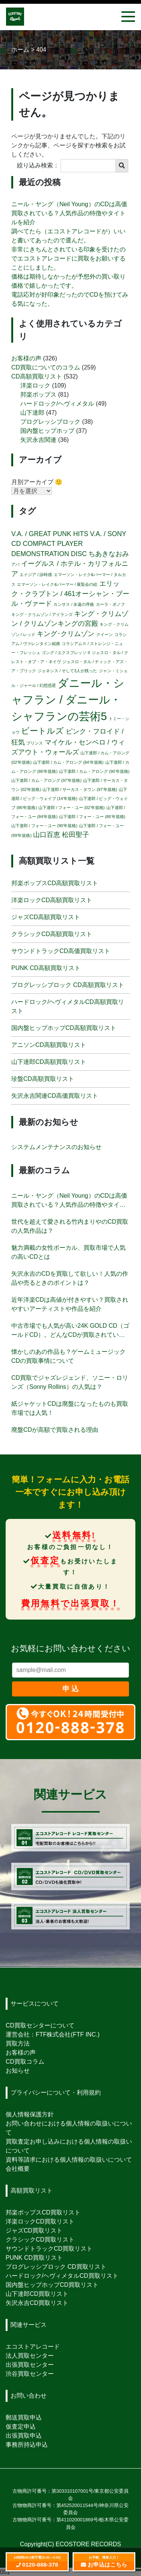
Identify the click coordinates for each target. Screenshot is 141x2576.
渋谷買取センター (30, 2374)
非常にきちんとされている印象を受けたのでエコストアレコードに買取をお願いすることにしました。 (68, 258)
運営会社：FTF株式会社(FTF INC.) (53, 2034)
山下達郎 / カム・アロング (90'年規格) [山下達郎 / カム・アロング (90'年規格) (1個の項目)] (94, 771)
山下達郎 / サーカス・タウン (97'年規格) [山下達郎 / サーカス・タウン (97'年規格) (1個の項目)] (79, 789)
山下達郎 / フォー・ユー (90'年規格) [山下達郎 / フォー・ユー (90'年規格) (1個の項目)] (44, 825)
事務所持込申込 (27, 2444)
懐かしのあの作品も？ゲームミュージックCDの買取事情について (68, 1356)
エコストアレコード (33, 2346)
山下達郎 (32, 412)
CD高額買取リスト (36, 376)
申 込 (70, 1689)
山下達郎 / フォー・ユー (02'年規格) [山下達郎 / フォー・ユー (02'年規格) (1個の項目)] (71, 807)
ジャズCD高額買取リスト (45, 917)
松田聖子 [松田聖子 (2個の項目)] (75, 834)
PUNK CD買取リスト (34, 2257)
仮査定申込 (21, 2426)
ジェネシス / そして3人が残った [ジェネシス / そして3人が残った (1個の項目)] (67, 670)
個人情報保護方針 (30, 2114)
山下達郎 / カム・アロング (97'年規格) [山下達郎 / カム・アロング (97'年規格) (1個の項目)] (46, 780)
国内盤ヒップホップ (47, 431)
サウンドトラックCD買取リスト (49, 2248)
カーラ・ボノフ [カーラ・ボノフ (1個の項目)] (110, 604)
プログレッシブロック (50, 421)
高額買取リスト (32, 2190)
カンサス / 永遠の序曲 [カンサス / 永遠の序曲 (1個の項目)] (73, 604)
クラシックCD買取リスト (40, 2239)
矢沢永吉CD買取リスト (37, 2303)
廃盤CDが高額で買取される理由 (54, 1430)
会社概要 (18, 2168)
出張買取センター (30, 2364)
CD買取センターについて (40, 2025)
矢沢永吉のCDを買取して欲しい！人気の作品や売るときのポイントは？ (69, 1278)
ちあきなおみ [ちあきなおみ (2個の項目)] (108, 554)
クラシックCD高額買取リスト (51, 934)
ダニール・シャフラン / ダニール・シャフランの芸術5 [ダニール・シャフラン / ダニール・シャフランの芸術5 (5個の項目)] (67, 699)
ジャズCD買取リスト (34, 2230)
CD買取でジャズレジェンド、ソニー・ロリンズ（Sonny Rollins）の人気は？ (69, 1382)
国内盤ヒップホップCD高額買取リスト (63, 1028)
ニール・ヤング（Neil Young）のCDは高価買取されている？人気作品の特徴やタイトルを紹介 (69, 213)
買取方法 (18, 2043)
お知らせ (18, 2070)
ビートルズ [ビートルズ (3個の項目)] (42, 731)
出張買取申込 (24, 2435)
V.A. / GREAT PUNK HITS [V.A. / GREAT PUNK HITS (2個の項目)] (49, 534)
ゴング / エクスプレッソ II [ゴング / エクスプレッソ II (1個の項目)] (66, 652)
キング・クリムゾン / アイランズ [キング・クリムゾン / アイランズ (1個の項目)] (42, 614)
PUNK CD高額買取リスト (45, 968)
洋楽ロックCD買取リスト (40, 2221)
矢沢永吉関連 (38, 440)
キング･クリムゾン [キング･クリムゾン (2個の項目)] (65, 633)
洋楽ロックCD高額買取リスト (51, 900)
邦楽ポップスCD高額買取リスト (54, 883)
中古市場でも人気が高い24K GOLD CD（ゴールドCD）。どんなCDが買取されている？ (70, 1330)
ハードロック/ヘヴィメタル (57, 403)
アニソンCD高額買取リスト (48, 1045)
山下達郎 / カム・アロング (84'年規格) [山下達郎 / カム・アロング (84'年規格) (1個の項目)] (68, 762)
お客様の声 (26, 358)
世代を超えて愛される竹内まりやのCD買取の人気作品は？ (69, 1226)
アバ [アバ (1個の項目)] (15, 564)
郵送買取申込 (24, 2417)
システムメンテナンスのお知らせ (56, 1147)
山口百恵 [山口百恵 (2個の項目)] (46, 834)
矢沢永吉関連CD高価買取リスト (54, 1096)
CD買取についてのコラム (45, 367)
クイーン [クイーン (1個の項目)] (104, 634)
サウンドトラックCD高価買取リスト (60, 951)
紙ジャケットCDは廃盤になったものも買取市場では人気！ (69, 1408)
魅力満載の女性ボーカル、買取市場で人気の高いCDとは (68, 1252)
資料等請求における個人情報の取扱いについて (69, 2159)
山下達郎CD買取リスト (37, 2294)
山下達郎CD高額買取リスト (48, 1062)
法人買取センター (30, 2355)
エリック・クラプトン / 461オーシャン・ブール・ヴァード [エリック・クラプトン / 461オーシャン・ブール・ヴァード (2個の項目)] (70, 593)
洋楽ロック (35, 385)
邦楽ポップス (38, 394)
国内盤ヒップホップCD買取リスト (52, 2285)
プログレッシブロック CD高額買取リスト (67, 985)
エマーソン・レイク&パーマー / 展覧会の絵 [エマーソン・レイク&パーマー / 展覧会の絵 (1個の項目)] (57, 584)
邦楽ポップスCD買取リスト (43, 2212)
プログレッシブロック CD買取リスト (56, 2266)
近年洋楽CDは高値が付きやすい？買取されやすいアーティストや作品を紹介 (69, 1304)
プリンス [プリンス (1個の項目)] (34, 743)
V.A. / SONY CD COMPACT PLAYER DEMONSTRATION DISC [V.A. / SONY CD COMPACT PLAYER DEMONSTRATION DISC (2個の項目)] (68, 544)
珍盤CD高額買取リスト (42, 1079)
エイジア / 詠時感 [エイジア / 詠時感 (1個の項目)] (36, 574)
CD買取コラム (25, 2061)
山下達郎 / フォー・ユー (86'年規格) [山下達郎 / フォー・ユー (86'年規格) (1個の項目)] (92, 816)
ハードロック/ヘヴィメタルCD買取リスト (62, 2276)
